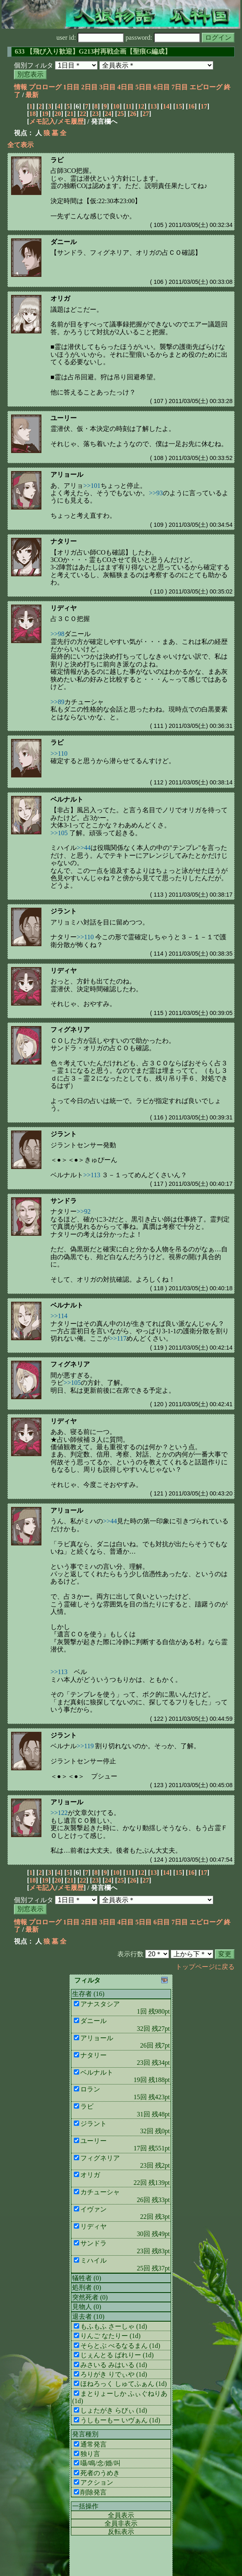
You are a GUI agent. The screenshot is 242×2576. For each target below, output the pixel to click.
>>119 (85, 1745)
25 (120, 113)
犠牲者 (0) (86, 2278)
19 (45, 113)
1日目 (71, 87)
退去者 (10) (88, 2316)
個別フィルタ (33, 65)
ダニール (63, 241)
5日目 (143, 87)
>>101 (91, 485)
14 (166, 106)
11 (129, 106)
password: (163, 37)
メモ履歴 (70, 121)
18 (32, 113)
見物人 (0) (86, 2306)
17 (204, 106)
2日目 (89, 87)
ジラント (63, 911)
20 (58, 113)
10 (116, 106)
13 (153, 106)
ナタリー (63, 541)
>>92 (84, 1211)
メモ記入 (42, 121)
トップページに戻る (205, 1966)
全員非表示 (121, 2523)
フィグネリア (70, 1029)
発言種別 (85, 2434)
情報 (20, 87)
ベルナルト (66, 799)
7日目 (179, 87)
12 (141, 106)
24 (108, 113)
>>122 (59, 1812)
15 (179, 106)
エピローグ (205, 87)
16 (191, 106)
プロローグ (45, 87)
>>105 (59, 832)
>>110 (58, 753)
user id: (90, 37)
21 (70, 113)
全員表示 (121, 2515)
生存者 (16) (88, 1993)
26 (133, 113)
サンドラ (63, 1200)
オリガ (60, 298)
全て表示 (20, 144)
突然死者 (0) (90, 2297)
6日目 (161, 87)
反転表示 (121, 2531)
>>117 (118, 1338)
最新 (32, 94)
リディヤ (63, 608)
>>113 (91, 1174)
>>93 (156, 492)
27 (145, 113)
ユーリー (63, 418)
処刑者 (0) (86, 2287)
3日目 (107, 87)
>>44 (84, 847)
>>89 (57, 701)
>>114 (58, 1315)
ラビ (57, 159)
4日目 (125, 87)
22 (83, 113)
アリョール (66, 474)
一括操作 (85, 2506)
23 (95, 113)
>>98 (57, 633)
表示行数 (130, 1954)
